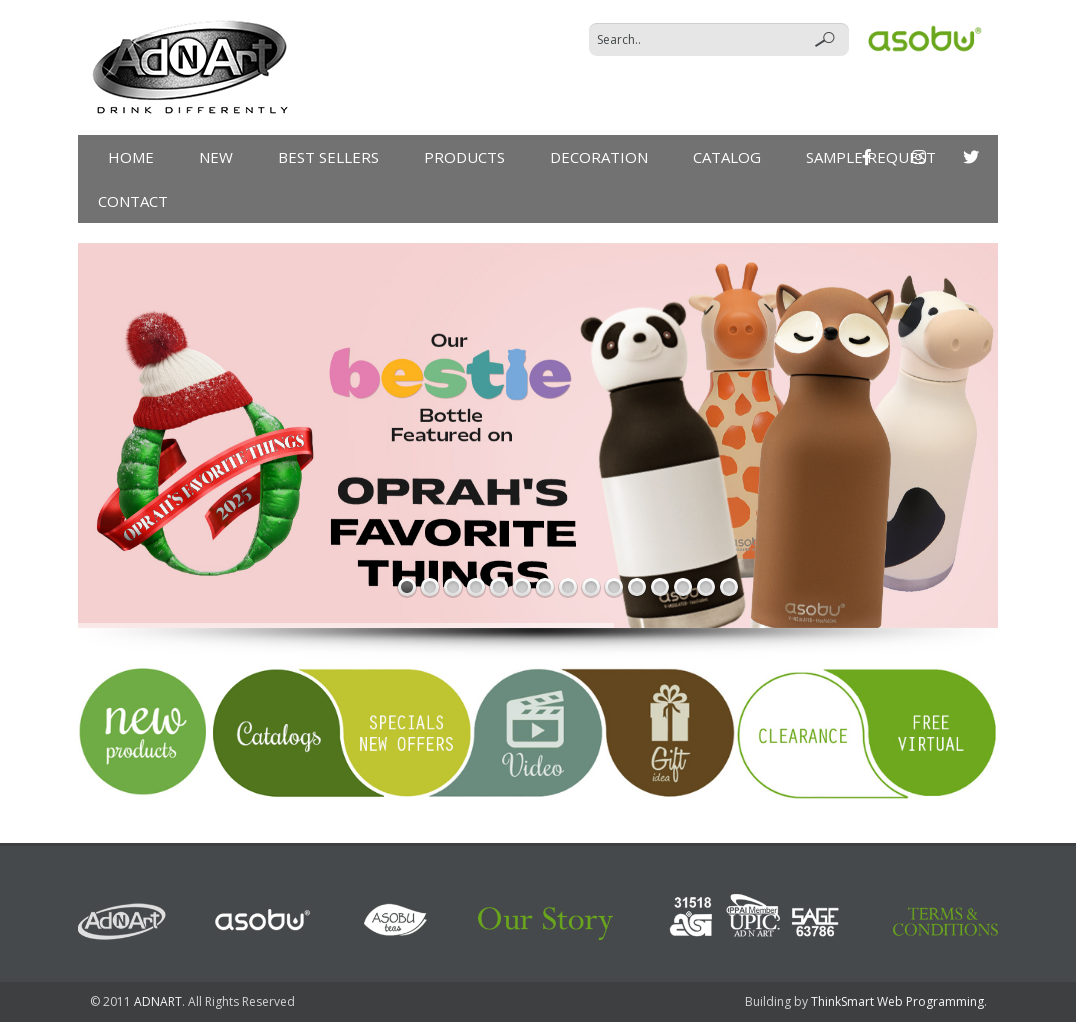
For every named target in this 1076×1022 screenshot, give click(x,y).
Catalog (727, 157)
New (216, 157)
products (464, 157)
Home (131, 157)
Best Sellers (328, 157)
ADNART (158, 1001)
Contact (133, 201)
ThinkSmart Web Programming (897, 1001)
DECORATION (599, 157)
